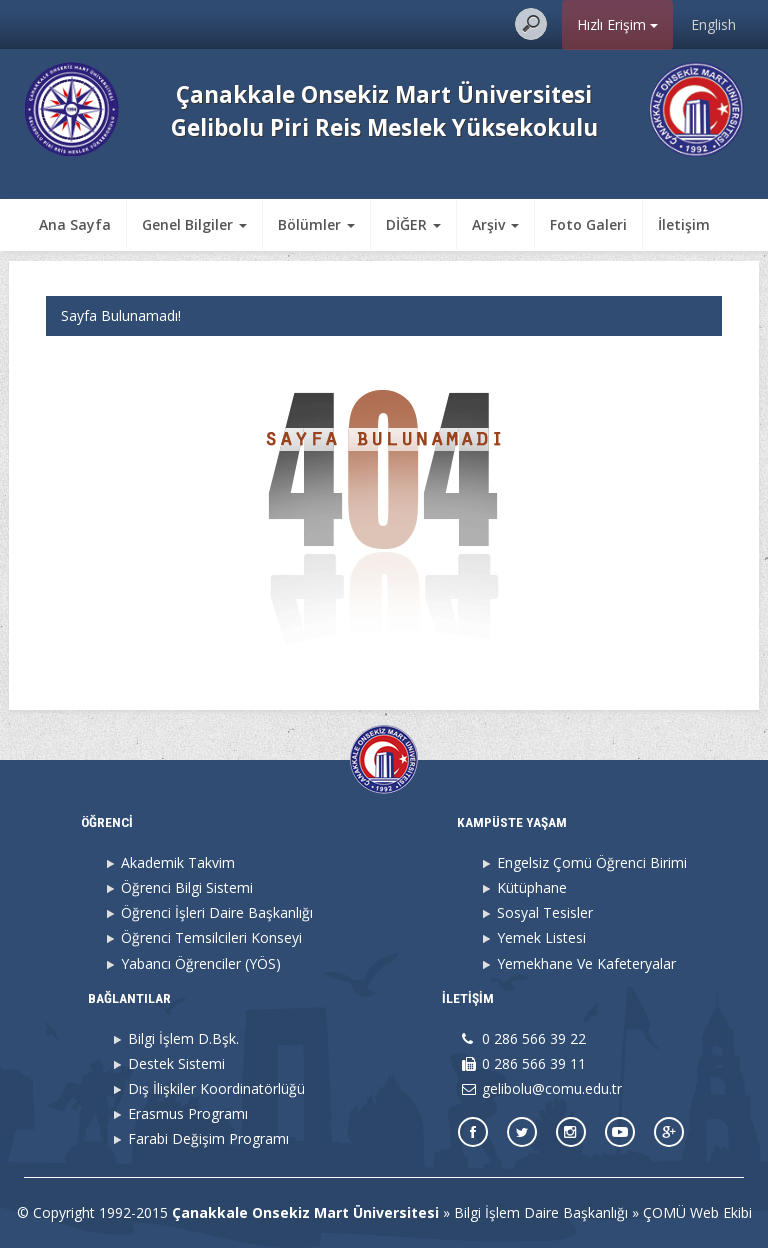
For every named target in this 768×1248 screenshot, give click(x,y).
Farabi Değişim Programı (208, 1138)
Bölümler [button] (316, 224)
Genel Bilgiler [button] (194, 224)
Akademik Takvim (178, 862)
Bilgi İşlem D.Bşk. (183, 1038)
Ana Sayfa (75, 224)
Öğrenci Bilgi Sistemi (187, 887)
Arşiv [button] (495, 224)
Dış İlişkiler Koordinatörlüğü (216, 1088)
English (713, 24)
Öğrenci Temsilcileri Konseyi (211, 937)
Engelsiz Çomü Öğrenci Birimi (592, 862)
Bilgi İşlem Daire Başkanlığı (541, 1212)
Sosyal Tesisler (545, 912)
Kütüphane (532, 887)
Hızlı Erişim (617, 24)
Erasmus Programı (188, 1113)
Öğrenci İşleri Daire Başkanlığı (217, 912)
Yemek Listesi (541, 937)
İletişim (684, 224)
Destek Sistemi (176, 1063)
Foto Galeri (588, 224)
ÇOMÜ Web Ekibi (697, 1212)
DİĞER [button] (413, 224)
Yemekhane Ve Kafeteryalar (586, 963)
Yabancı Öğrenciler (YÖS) (201, 963)
